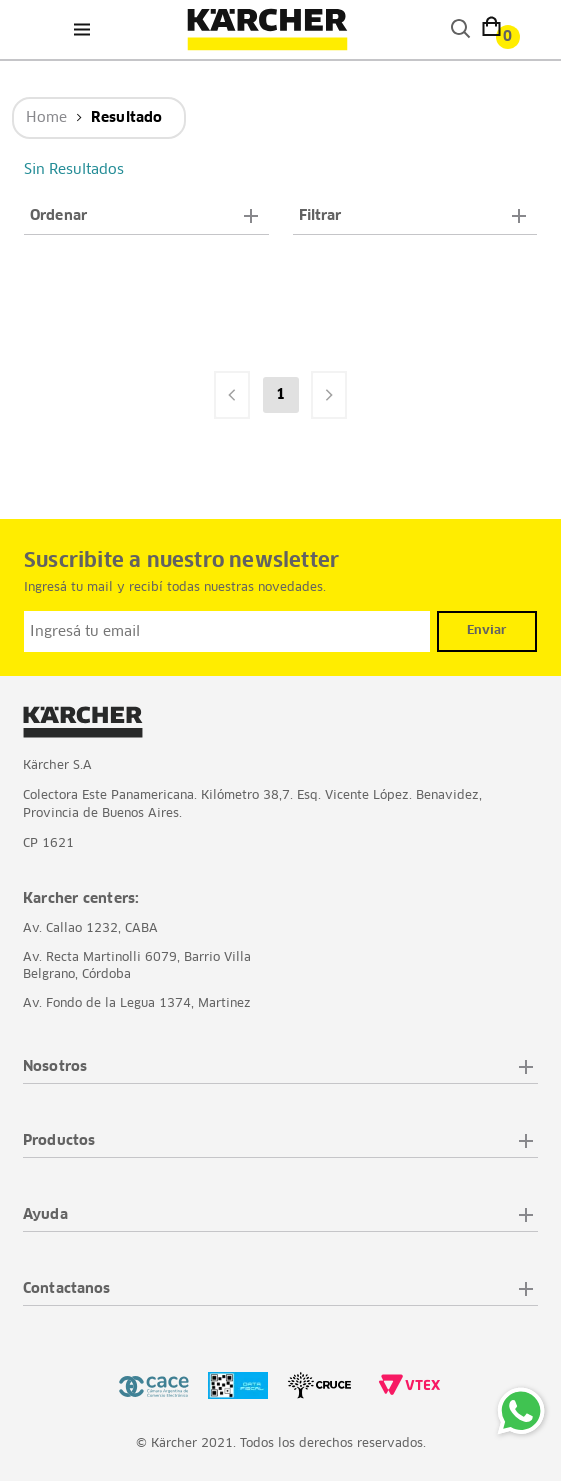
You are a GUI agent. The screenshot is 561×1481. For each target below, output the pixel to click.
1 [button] (280, 395)
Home (46, 118)
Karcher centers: (81, 899)
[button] (146, 216)
